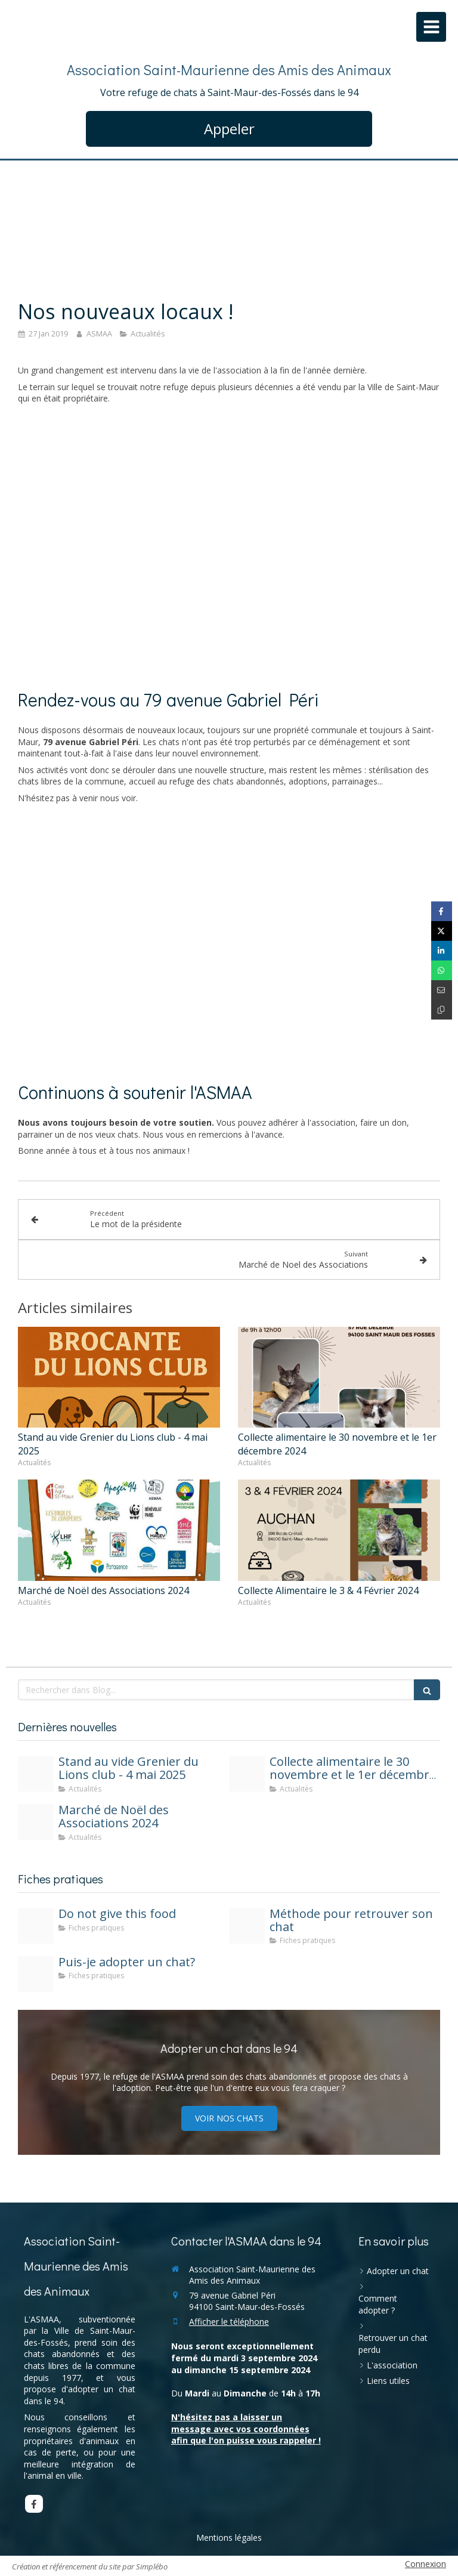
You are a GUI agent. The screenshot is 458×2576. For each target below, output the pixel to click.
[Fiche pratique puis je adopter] (36, 1974)
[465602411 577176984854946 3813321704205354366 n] (36, 1822)
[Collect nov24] (247, 1774)
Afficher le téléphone (229, 2321)
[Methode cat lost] (247, 1926)
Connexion (425, 2563)
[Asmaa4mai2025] (36, 1774)
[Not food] (36, 1926)
